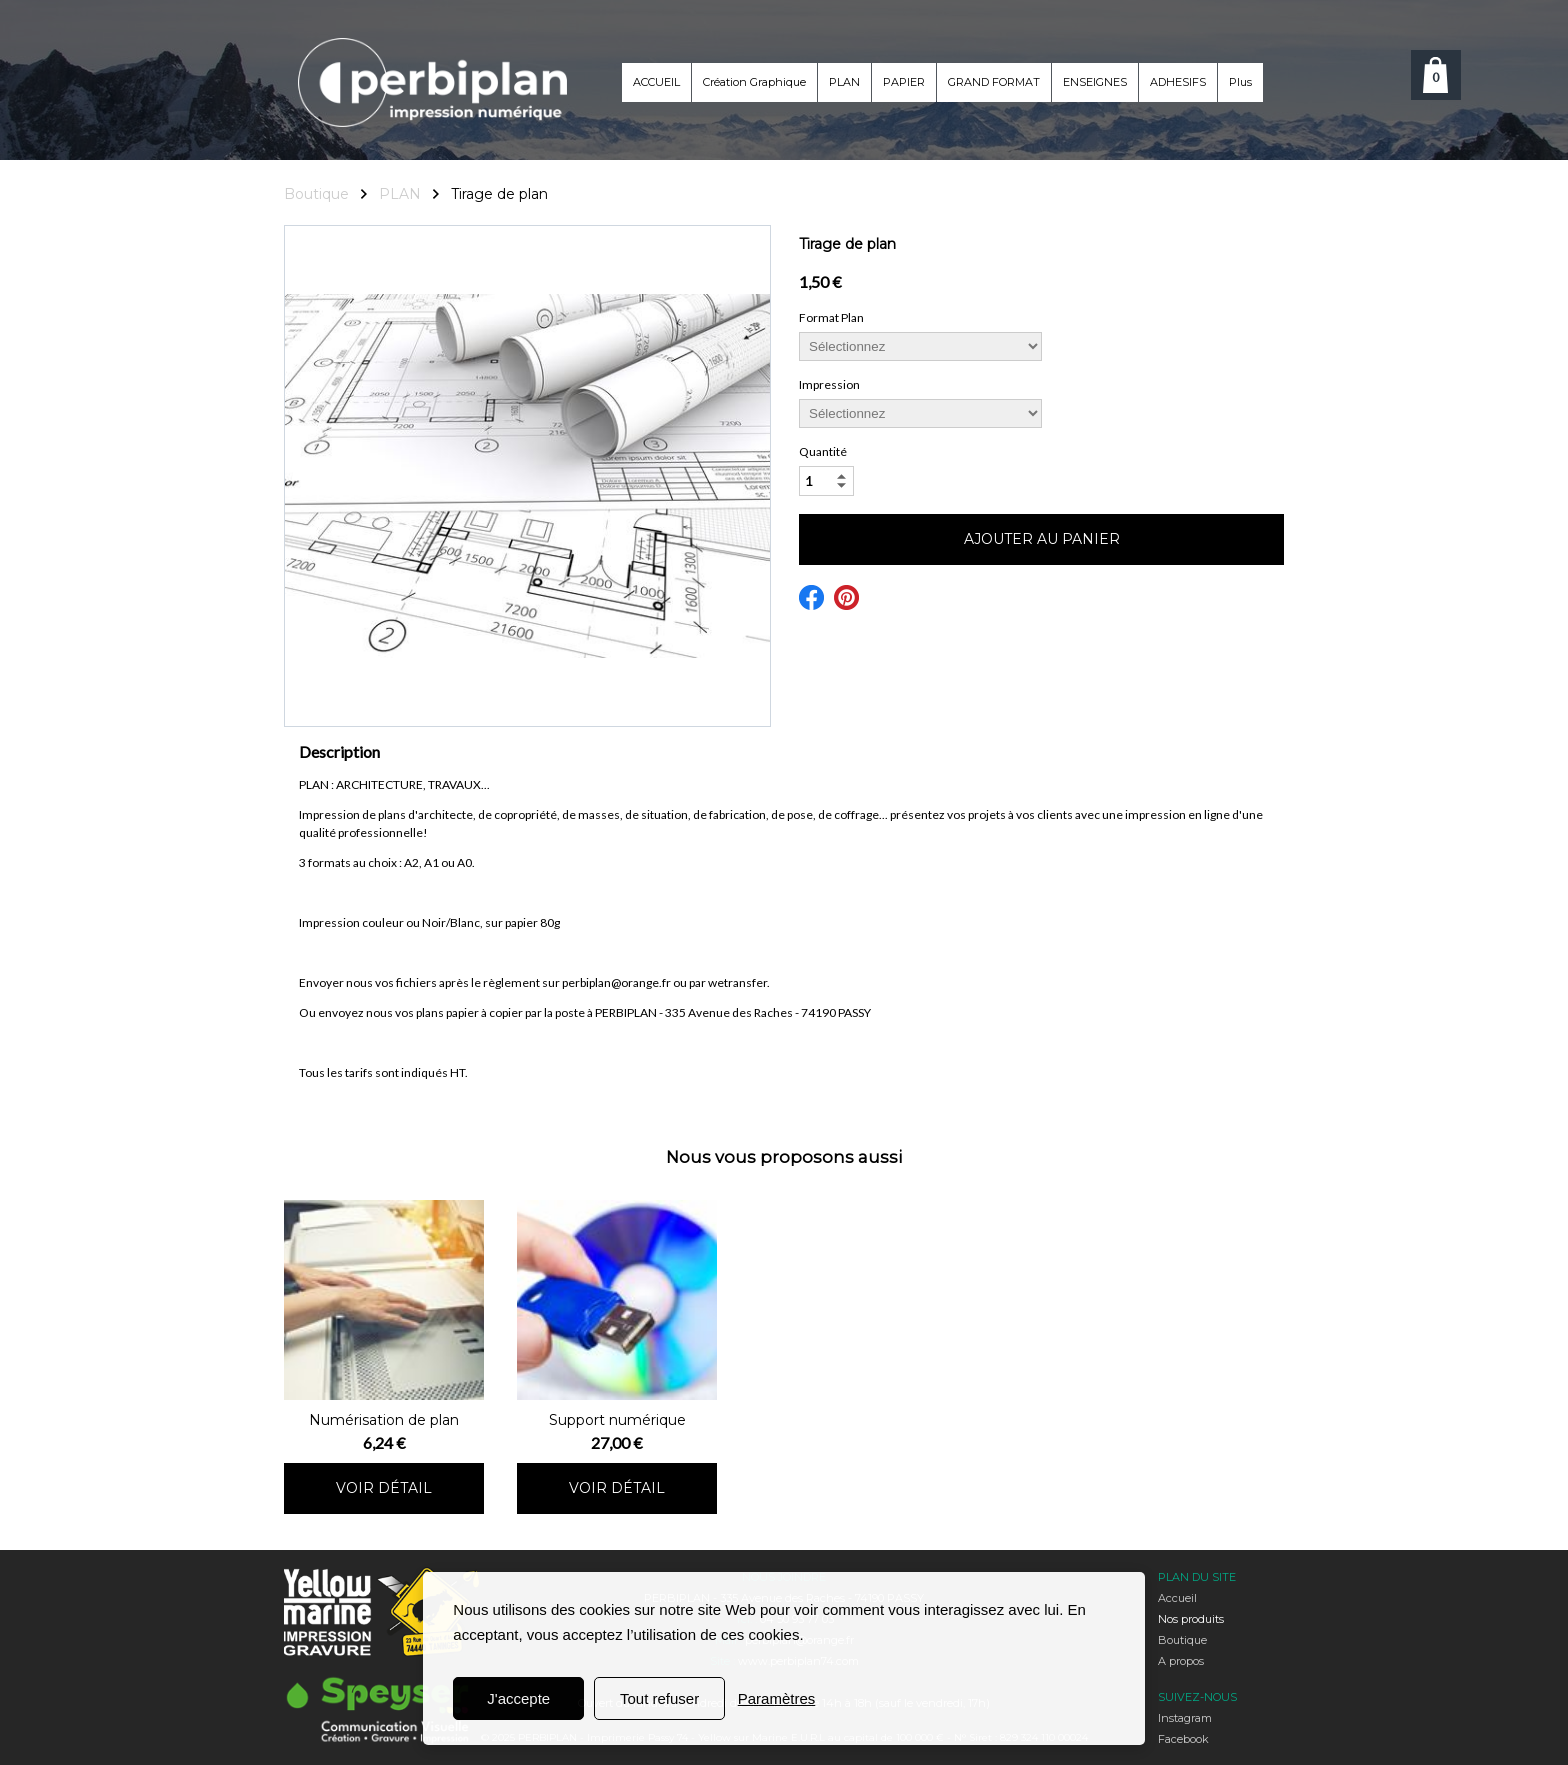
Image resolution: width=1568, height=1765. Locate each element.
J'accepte (518, 1698)
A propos (1181, 1661)
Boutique (1182, 1640)
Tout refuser (659, 1698)
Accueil (1177, 1598)
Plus (1240, 82)
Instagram (1185, 1718)
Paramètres (777, 1698)
